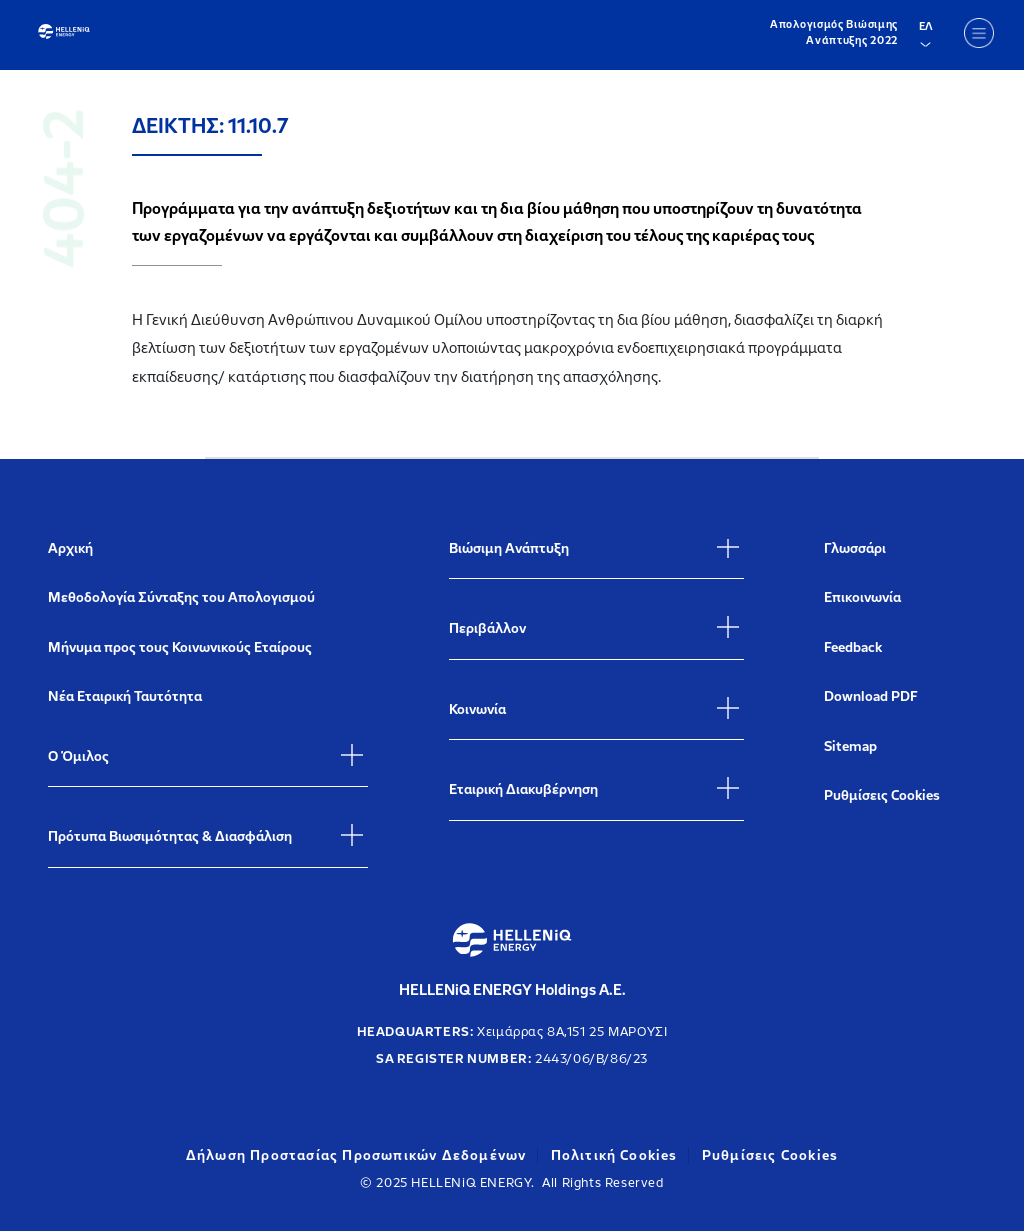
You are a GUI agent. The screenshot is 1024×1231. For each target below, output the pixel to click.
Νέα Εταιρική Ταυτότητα (125, 696)
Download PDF (871, 696)
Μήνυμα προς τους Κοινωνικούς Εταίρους (180, 647)
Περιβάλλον (487, 628)
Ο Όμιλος (78, 756)
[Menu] (979, 33)
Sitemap (850, 746)
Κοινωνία (477, 709)
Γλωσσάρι (855, 548)
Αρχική (70, 548)
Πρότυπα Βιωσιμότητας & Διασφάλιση (170, 836)
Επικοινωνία (862, 597)
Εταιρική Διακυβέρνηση (523, 789)
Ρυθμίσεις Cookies (882, 795)
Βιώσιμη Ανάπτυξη (509, 548)
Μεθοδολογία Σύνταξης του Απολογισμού (181, 597)
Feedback (853, 647)
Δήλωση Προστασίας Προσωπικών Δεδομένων (356, 1155)
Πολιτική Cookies (614, 1155)
